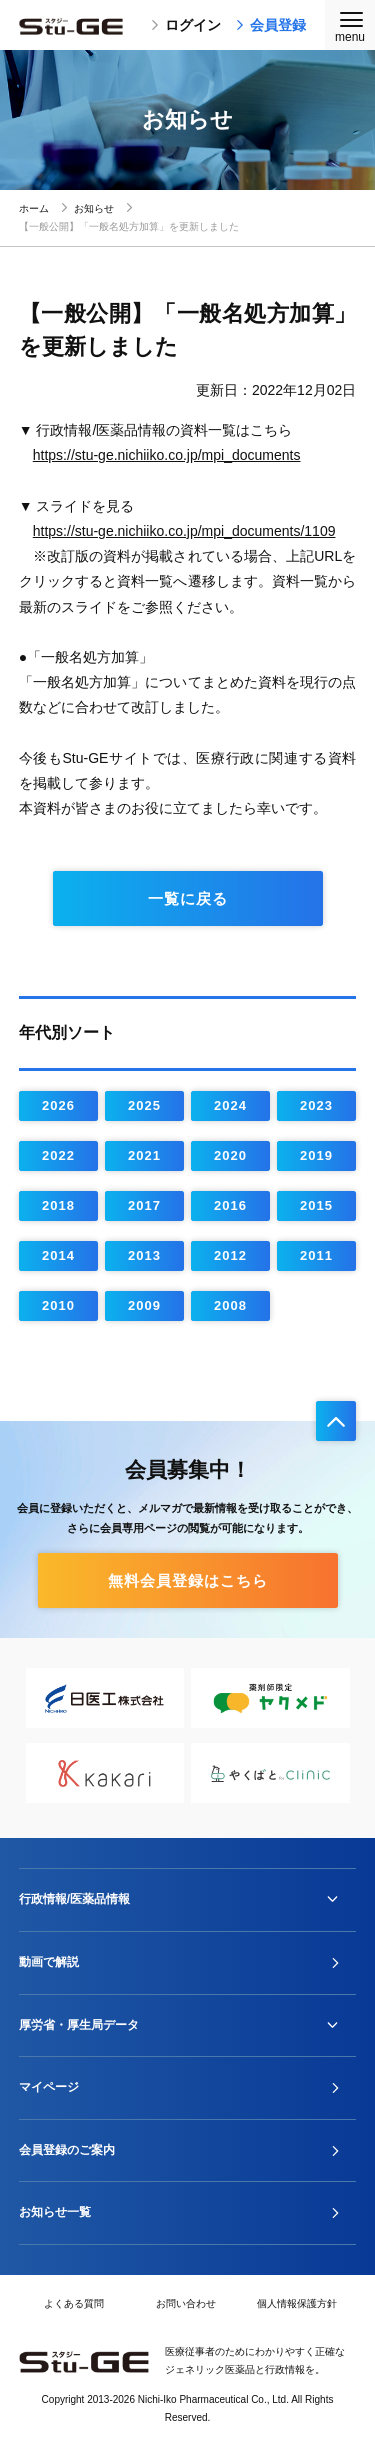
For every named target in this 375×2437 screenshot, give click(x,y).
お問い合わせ (186, 2303)
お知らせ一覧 (55, 2212)
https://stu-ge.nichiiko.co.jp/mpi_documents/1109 (184, 531)
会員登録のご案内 (67, 2150)
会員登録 (271, 25)
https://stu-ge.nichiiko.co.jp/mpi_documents (167, 455)
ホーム (34, 208)
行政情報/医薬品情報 (74, 1899)
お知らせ (94, 208)
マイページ (49, 2087)
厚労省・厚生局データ (79, 2025)
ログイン (186, 25)
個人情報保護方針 (297, 2303)
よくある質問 (74, 2303)
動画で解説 (49, 1962)
